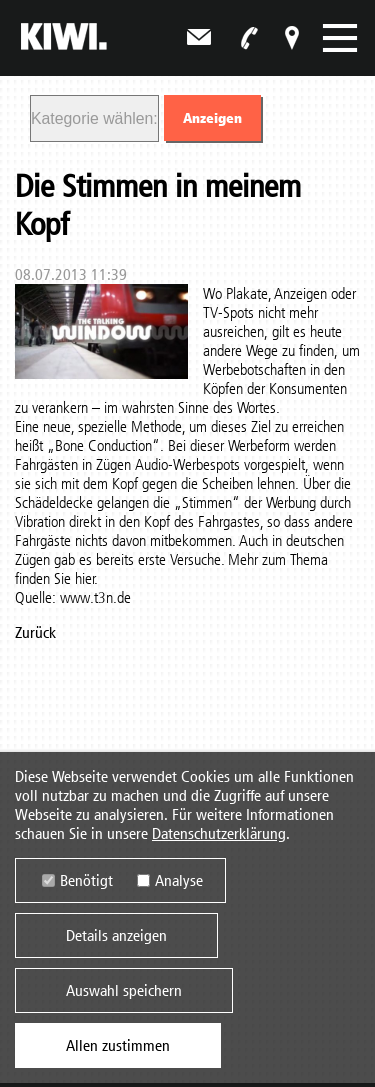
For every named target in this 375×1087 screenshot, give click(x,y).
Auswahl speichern (124, 991)
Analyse (179, 881)
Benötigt (86, 881)
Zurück (35, 632)
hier (85, 578)
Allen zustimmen (118, 1046)
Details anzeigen (116, 936)
